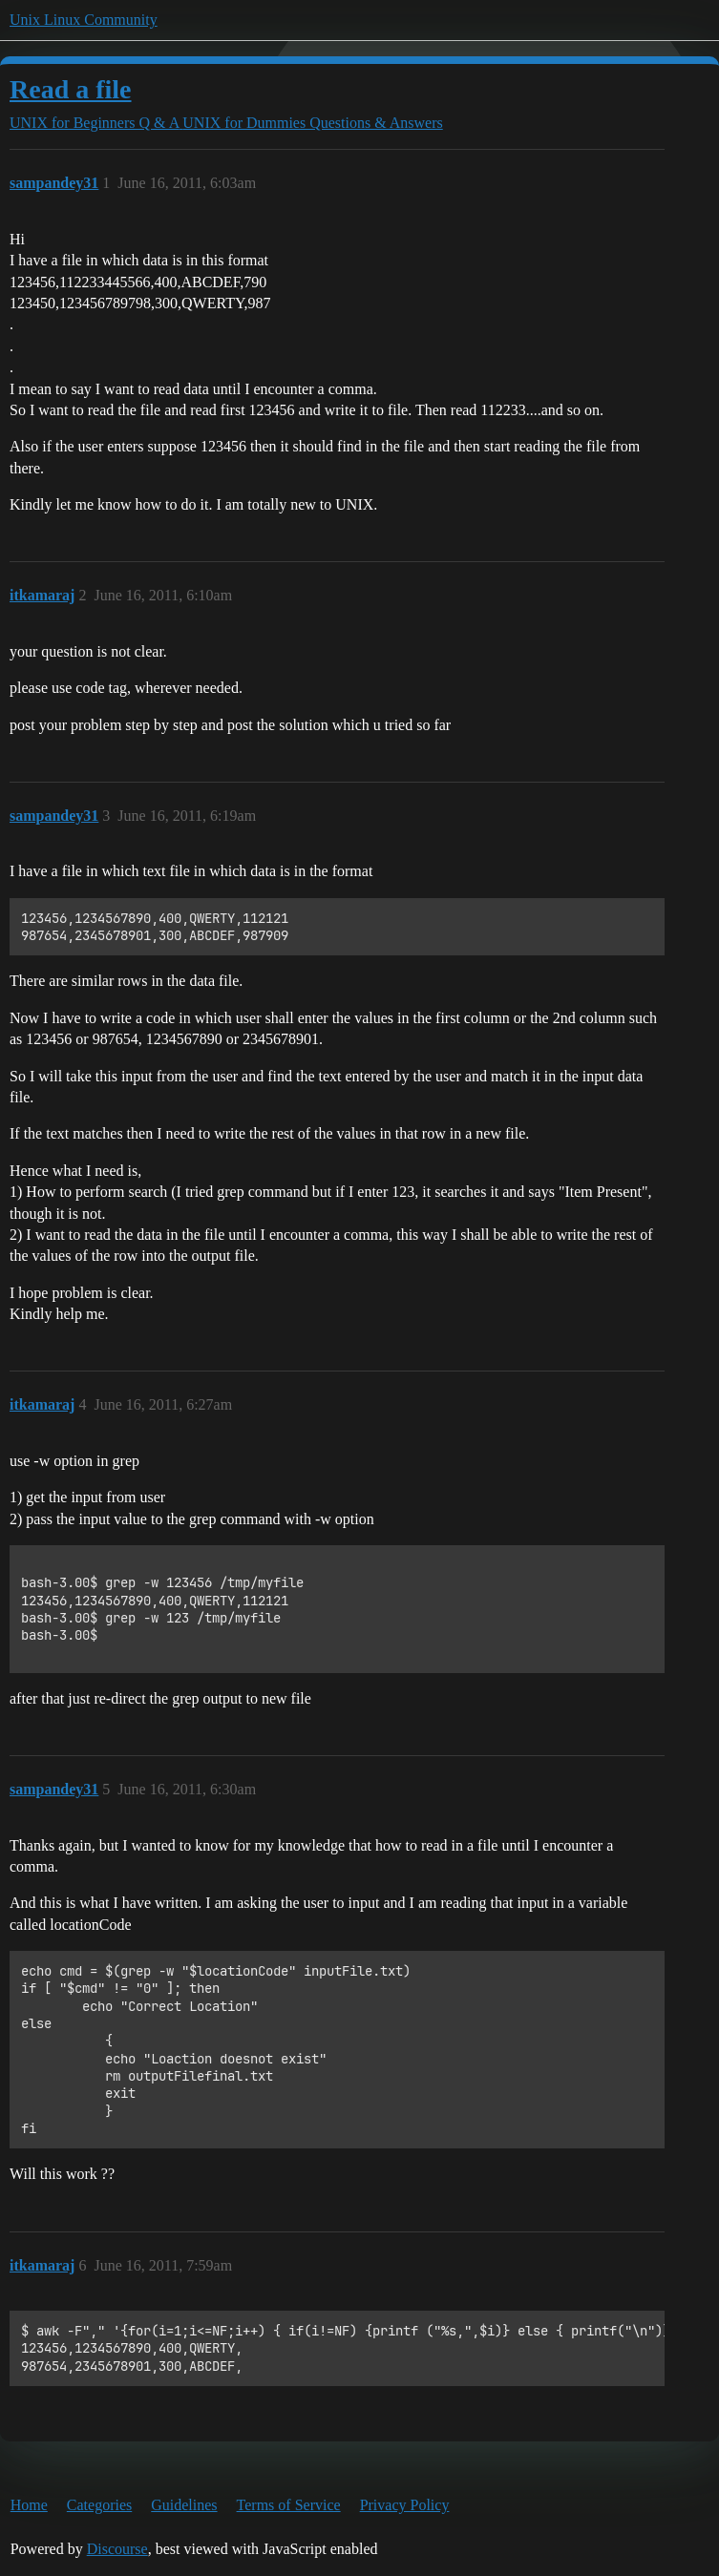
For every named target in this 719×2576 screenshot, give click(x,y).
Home (29, 2505)
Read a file (71, 89)
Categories (99, 2505)
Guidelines (184, 2505)
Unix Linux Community (84, 19)
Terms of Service (289, 2505)
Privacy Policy (405, 2505)
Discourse (117, 2549)
